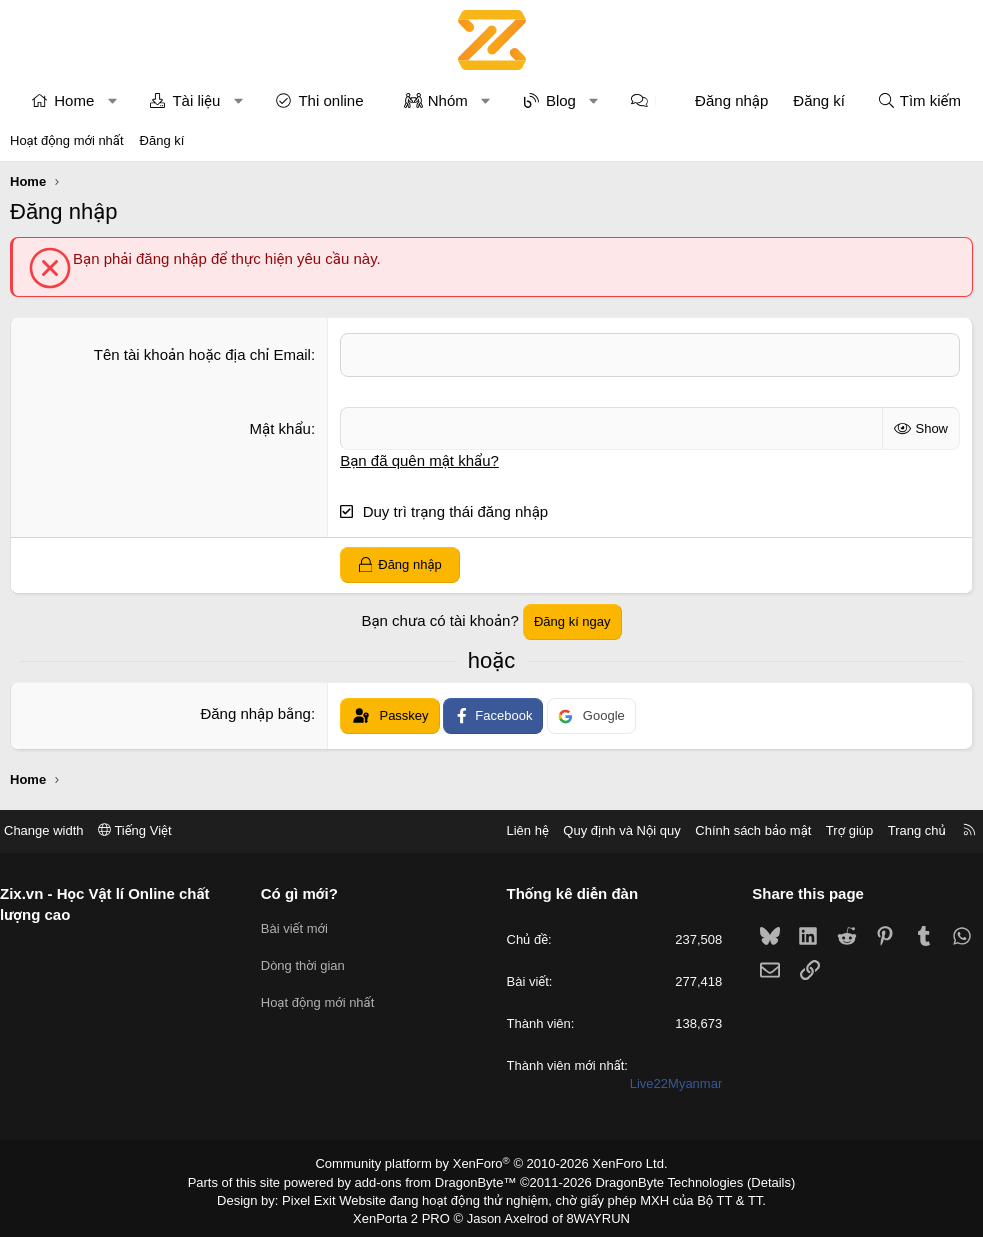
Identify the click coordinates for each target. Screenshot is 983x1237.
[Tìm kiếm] (919, 100)
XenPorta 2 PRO (408, 1214)
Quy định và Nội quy (607, 830)
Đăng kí (162, 140)
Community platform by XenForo (491, 1163)
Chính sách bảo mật (738, 830)
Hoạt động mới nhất (67, 140)
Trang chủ (902, 830)
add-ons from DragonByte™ (439, 1180)
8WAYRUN (590, 1214)
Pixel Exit (322, 1197)
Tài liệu (196, 100)
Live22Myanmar (668, 1083)
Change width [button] (59, 830)
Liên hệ (512, 830)
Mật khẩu (280, 427)
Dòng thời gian (310, 962)
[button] (112, 100)
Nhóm (448, 100)
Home (74, 100)
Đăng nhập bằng (255, 713)
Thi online (330, 100)
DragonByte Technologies (655, 1180)
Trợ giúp (834, 830)
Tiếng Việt (150, 830)
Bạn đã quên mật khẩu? (419, 459)
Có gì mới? (306, 892)
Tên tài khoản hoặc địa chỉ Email (202, 354)
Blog (561, 100)
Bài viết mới (301, 926)
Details (749, 1180)
